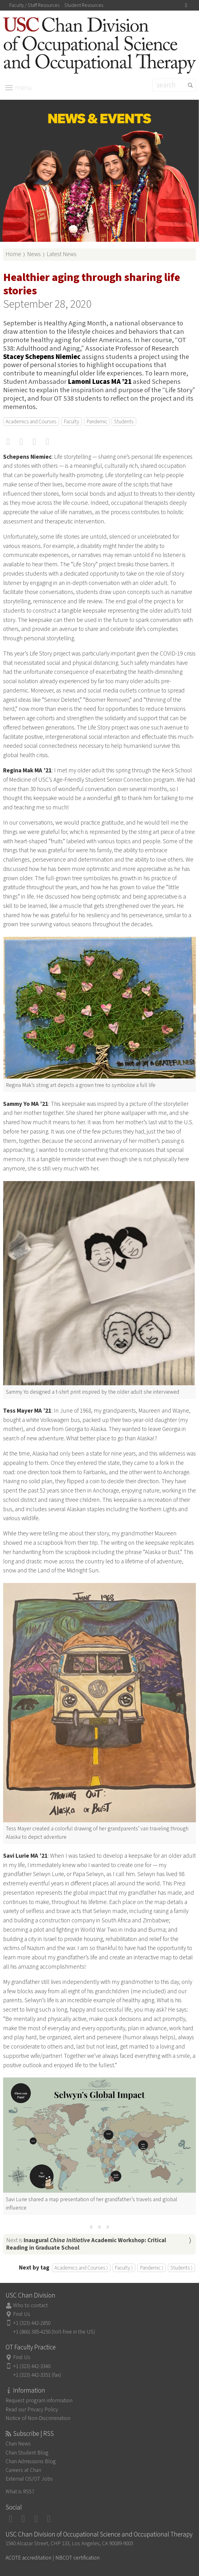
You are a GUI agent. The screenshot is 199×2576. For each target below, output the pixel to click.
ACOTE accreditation (28, 2558)
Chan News (18, 2444)
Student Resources (83, 5)
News (34, 254)
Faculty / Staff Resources (34, 5)
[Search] (174, 85)
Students (124, 422)
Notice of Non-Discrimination (38, 2418)
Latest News (61, 254)
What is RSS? (20, 2492)
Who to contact (30, 2305)
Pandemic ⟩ (151, 2268)
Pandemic (96, 422)
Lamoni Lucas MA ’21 (100, 382)
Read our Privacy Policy (32, 2409)
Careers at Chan (23, 2470)
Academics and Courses (31, 422)
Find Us (21, 2314)
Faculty (71, 422)
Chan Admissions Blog (31, 2461)
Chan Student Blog (27, 2453)
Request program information (39, 2400)
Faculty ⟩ (124, 2268)
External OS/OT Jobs (29, 2479)
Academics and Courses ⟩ (81, 2268)
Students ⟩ (181, 2268)
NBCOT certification (77, 2558)
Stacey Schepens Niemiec (42, 357)
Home (13, 254)
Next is (86, 2244)
